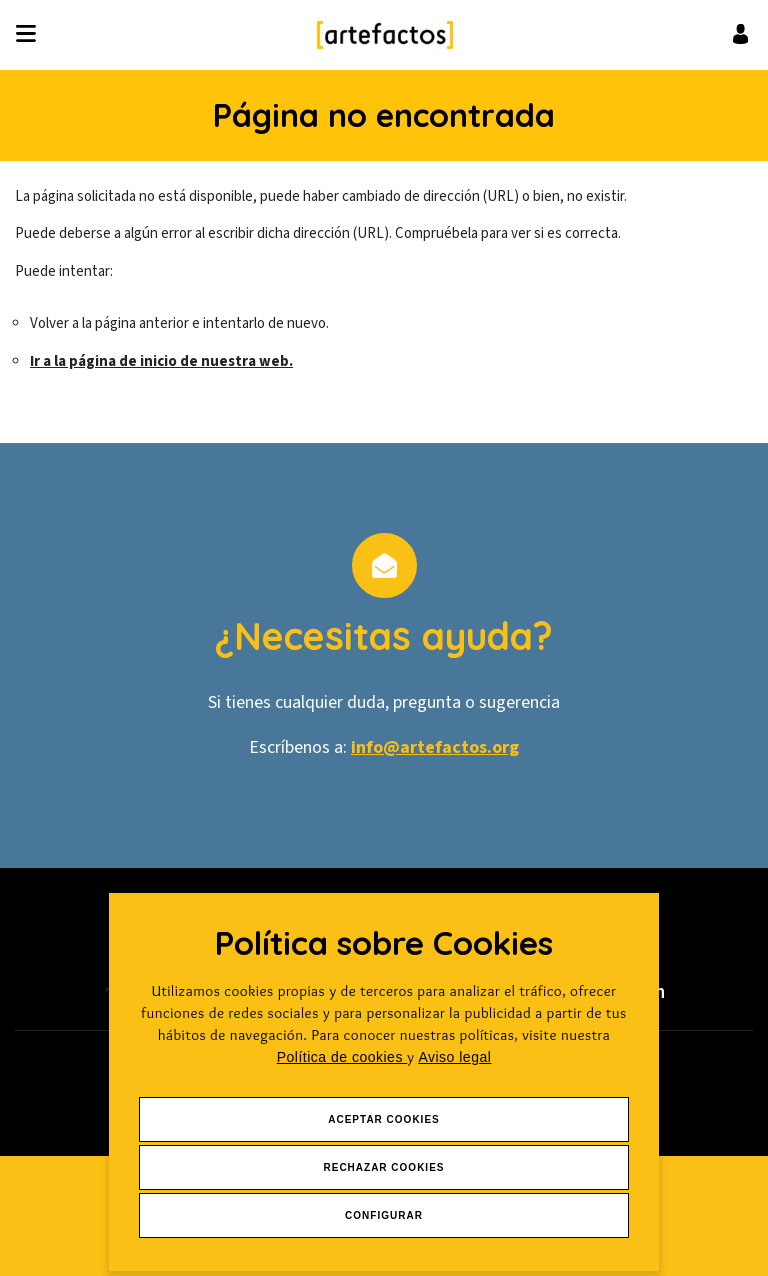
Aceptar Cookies (384, 1119)
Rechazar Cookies (383, 1167)
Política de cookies (342, 1057)
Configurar (384, 1215)
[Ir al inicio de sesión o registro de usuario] (740, 33)
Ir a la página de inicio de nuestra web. (161, 361)
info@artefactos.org (435, 747)
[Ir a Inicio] (385, 35)
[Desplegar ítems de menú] (31, 35)
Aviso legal (454, 1057)
